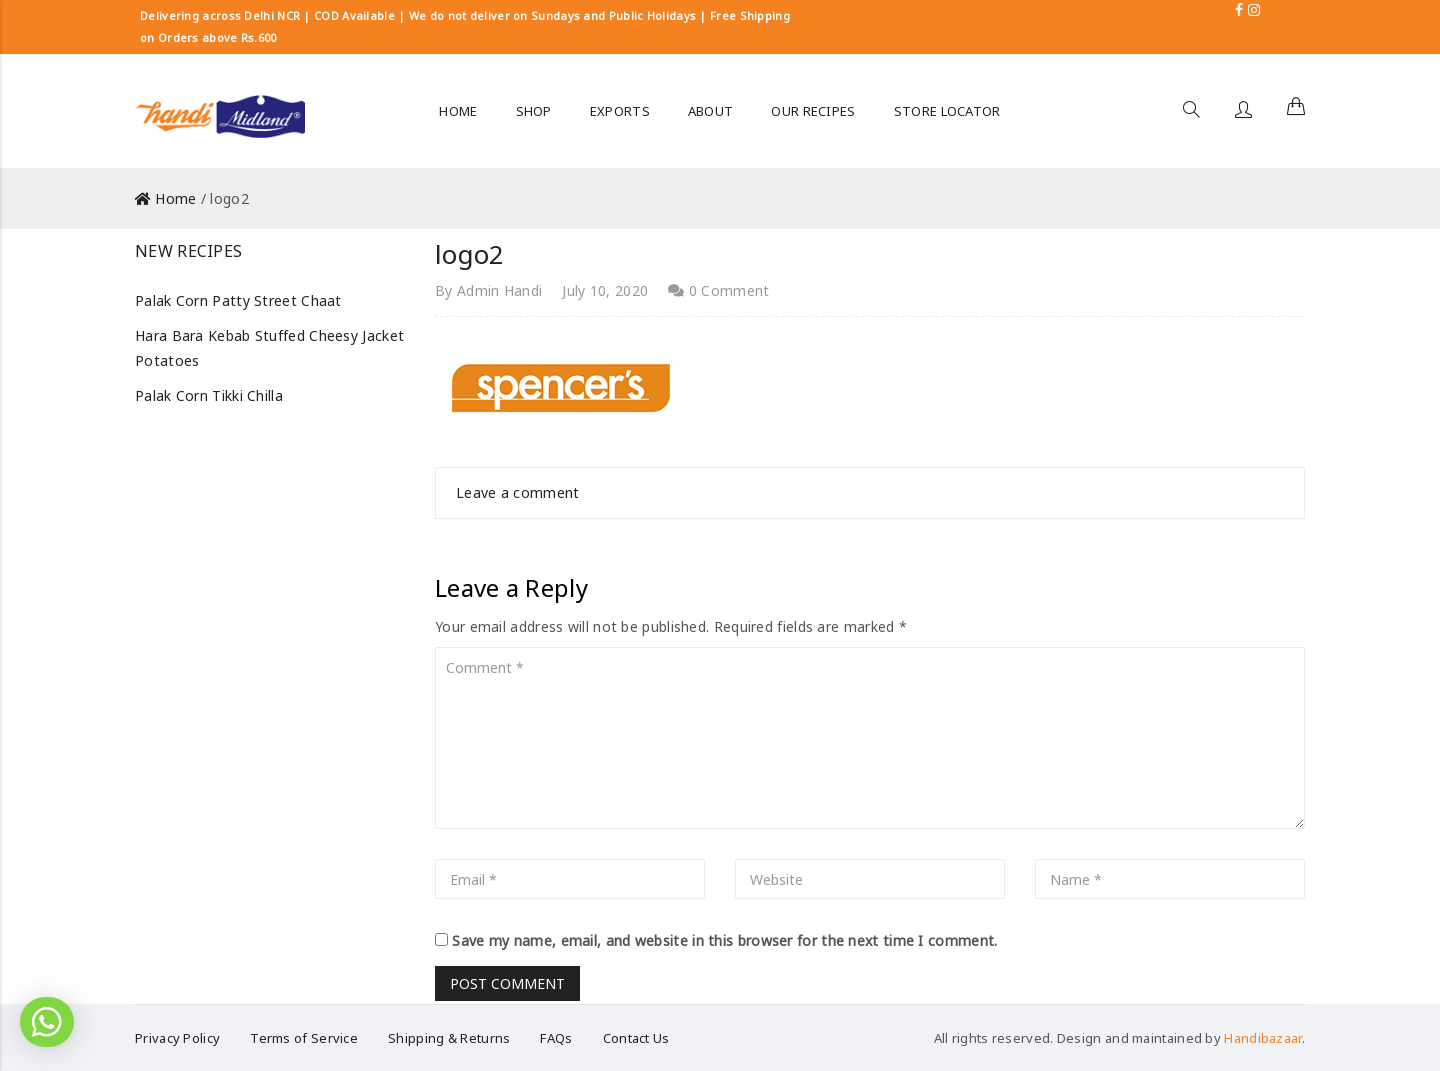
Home (175, 198)
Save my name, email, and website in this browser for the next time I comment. (724, 940)
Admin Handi (499, 290)
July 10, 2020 (605, 290)
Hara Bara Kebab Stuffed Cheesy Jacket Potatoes (269, 348)
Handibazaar (1262, 1038)
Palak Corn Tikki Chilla (209, 395)
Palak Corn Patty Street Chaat (238, 300)
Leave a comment (518, 492)
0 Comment (718, 290)
